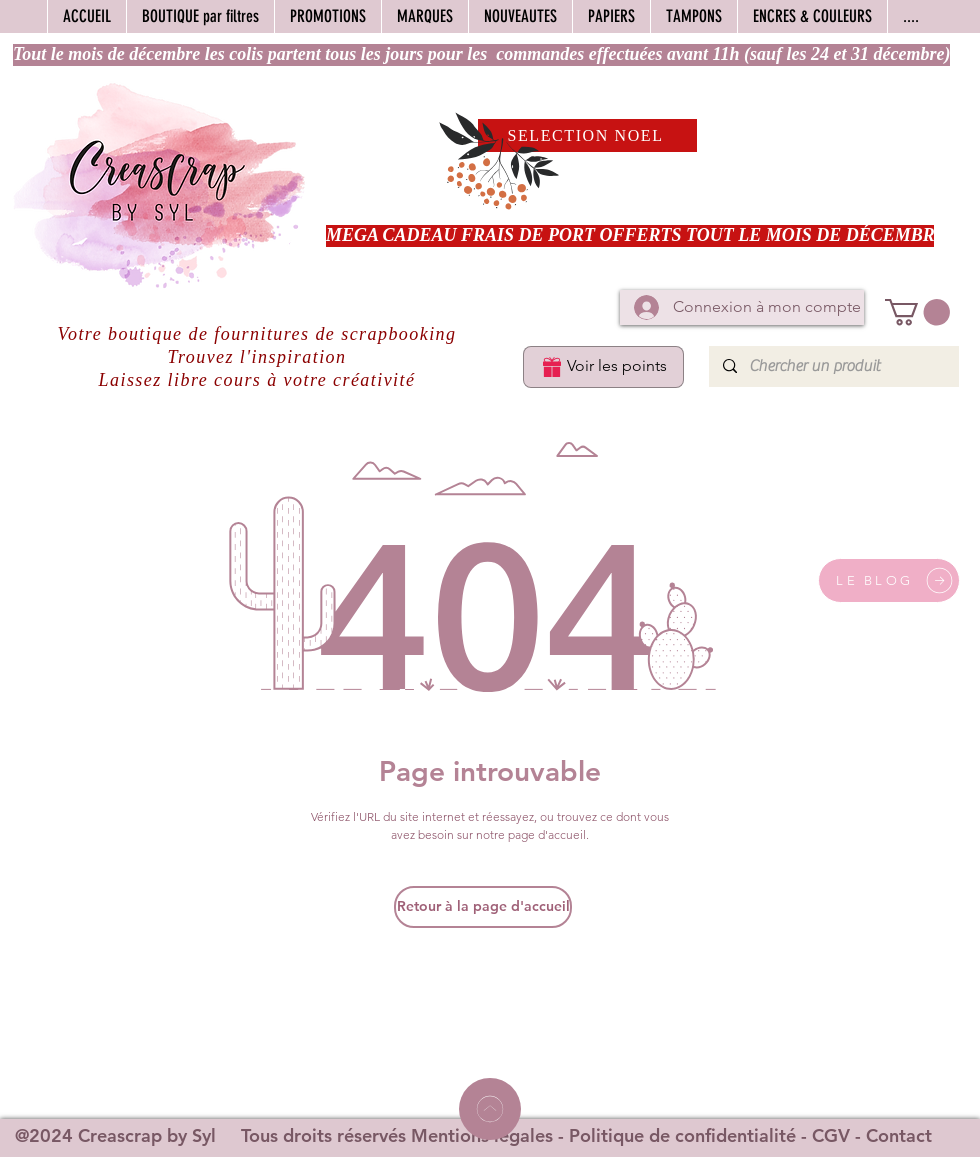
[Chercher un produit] (833, 366)
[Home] (490, 1109)
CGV (831, 1135)
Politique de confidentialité (682, 1135)
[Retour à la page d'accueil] (483, 907)
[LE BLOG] (889, 580)
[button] (917, 312)
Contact (899, 1135)
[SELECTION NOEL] (587, 135)
